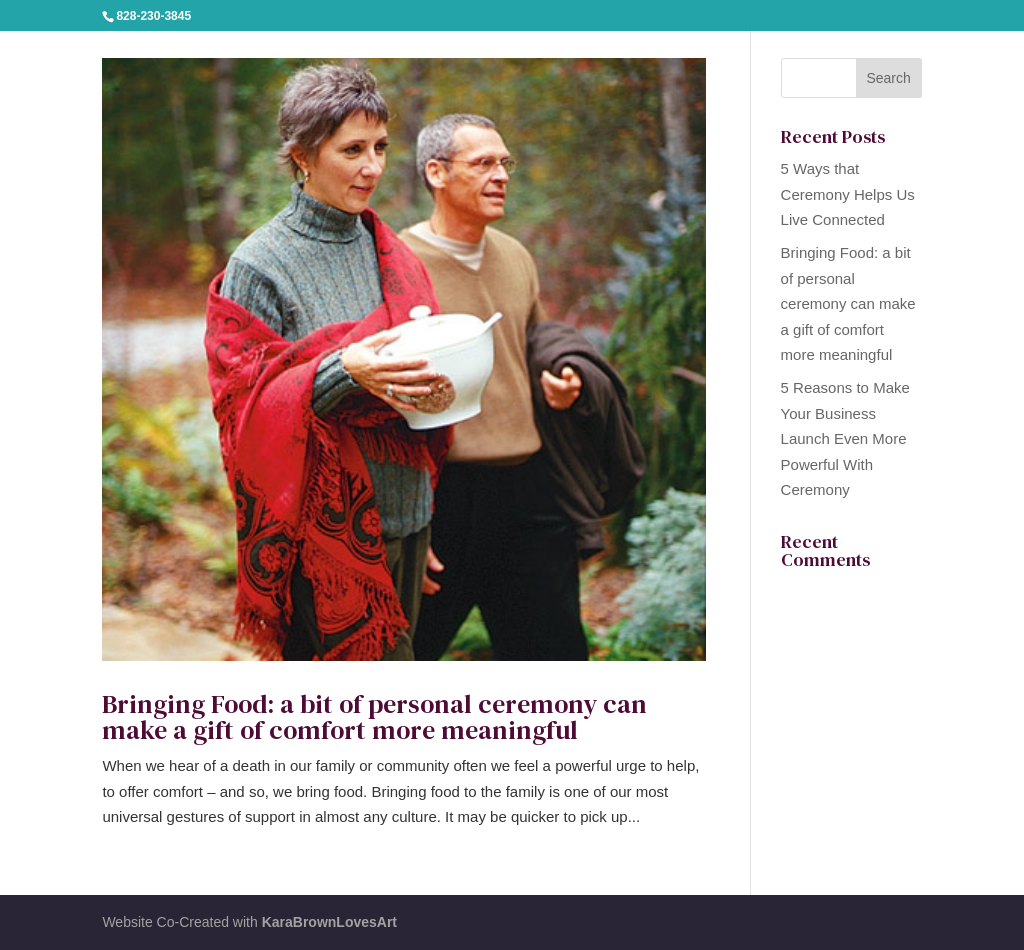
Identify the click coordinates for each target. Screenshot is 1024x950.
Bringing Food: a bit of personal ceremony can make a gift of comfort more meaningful (374, 717)
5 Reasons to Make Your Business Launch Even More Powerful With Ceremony (845, 438)
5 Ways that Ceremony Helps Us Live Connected (848, 194)
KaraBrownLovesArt (329, 922)
